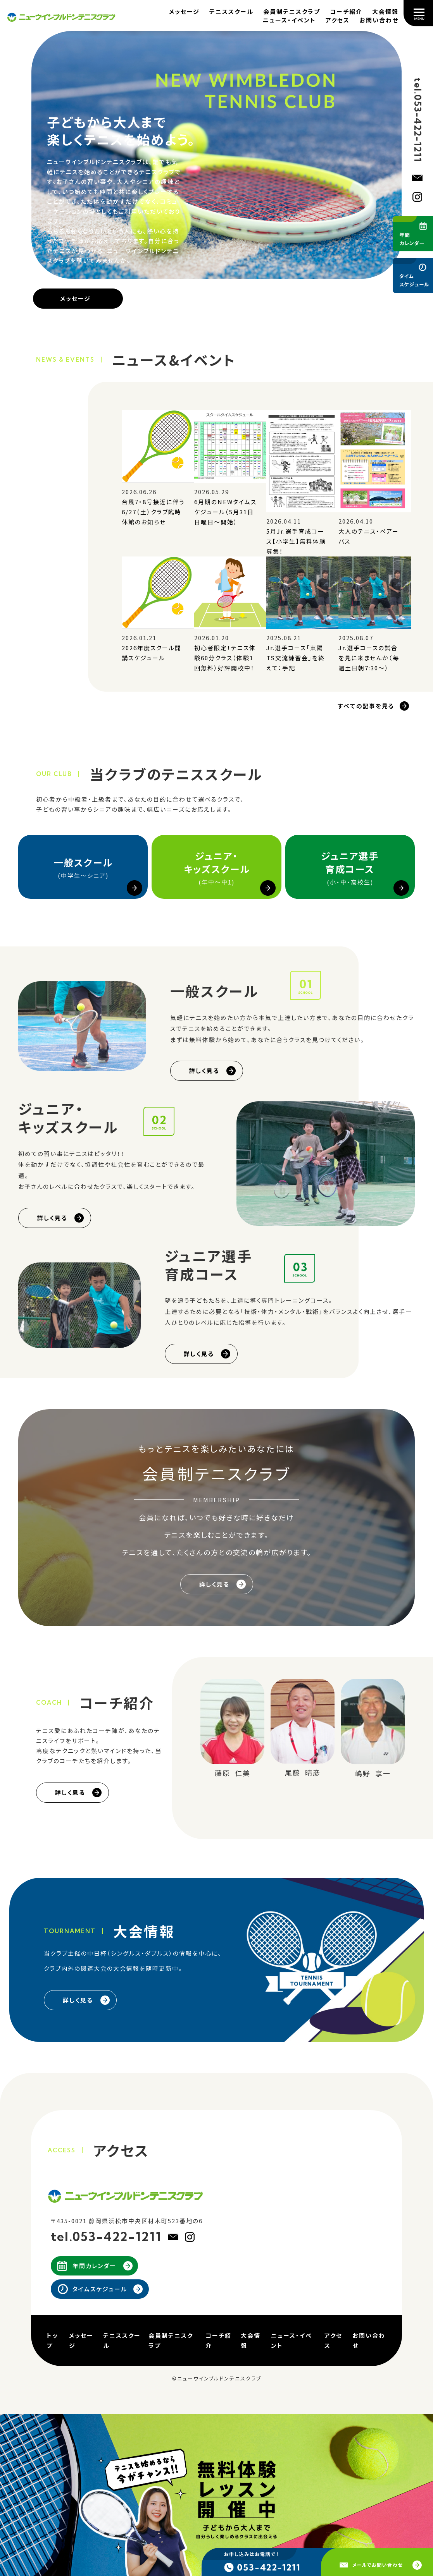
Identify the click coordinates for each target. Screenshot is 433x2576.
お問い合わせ (378, 20)
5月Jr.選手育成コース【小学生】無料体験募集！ (296, 541)
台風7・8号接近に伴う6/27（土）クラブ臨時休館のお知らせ (153, 512)
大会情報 (385, 11)
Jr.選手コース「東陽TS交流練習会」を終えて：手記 (295, 658)
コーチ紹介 (346, 11)
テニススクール (231, 11)
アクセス (338, 20)
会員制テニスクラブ (291, 11)
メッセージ (184, 11)
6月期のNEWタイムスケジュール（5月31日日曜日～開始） (225, 512)
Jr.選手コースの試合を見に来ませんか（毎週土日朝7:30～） (368, 658)
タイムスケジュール (99, 2289)
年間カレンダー (94, 2266)
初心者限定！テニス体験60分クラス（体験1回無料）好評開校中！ (225, 658)
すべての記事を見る (366, 706)
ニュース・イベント (289, 20)
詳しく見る (204, 1070)
